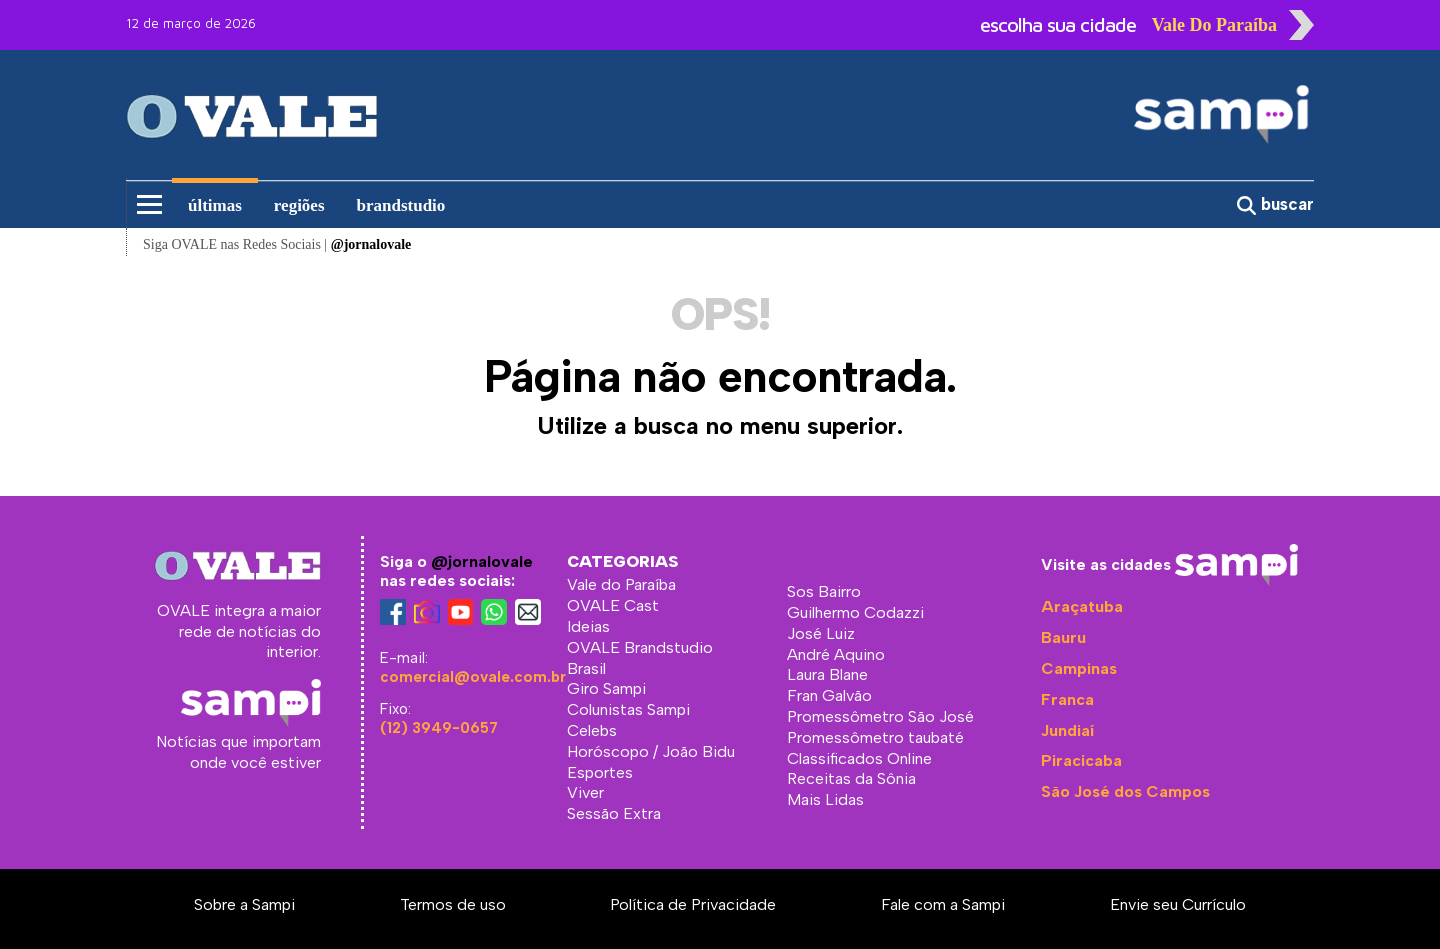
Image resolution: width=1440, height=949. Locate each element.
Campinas (1079, 668)
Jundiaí (1067, 730)
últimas (215, 205)
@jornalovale (482, 561)
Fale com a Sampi (943, 904)
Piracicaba (1081, 760)
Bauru (1063, 637)
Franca (1067, 699)
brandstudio (401, 205)
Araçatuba (1082, 606)
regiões (299, 205)
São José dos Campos (1125, 791)
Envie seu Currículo (1178, 904)
